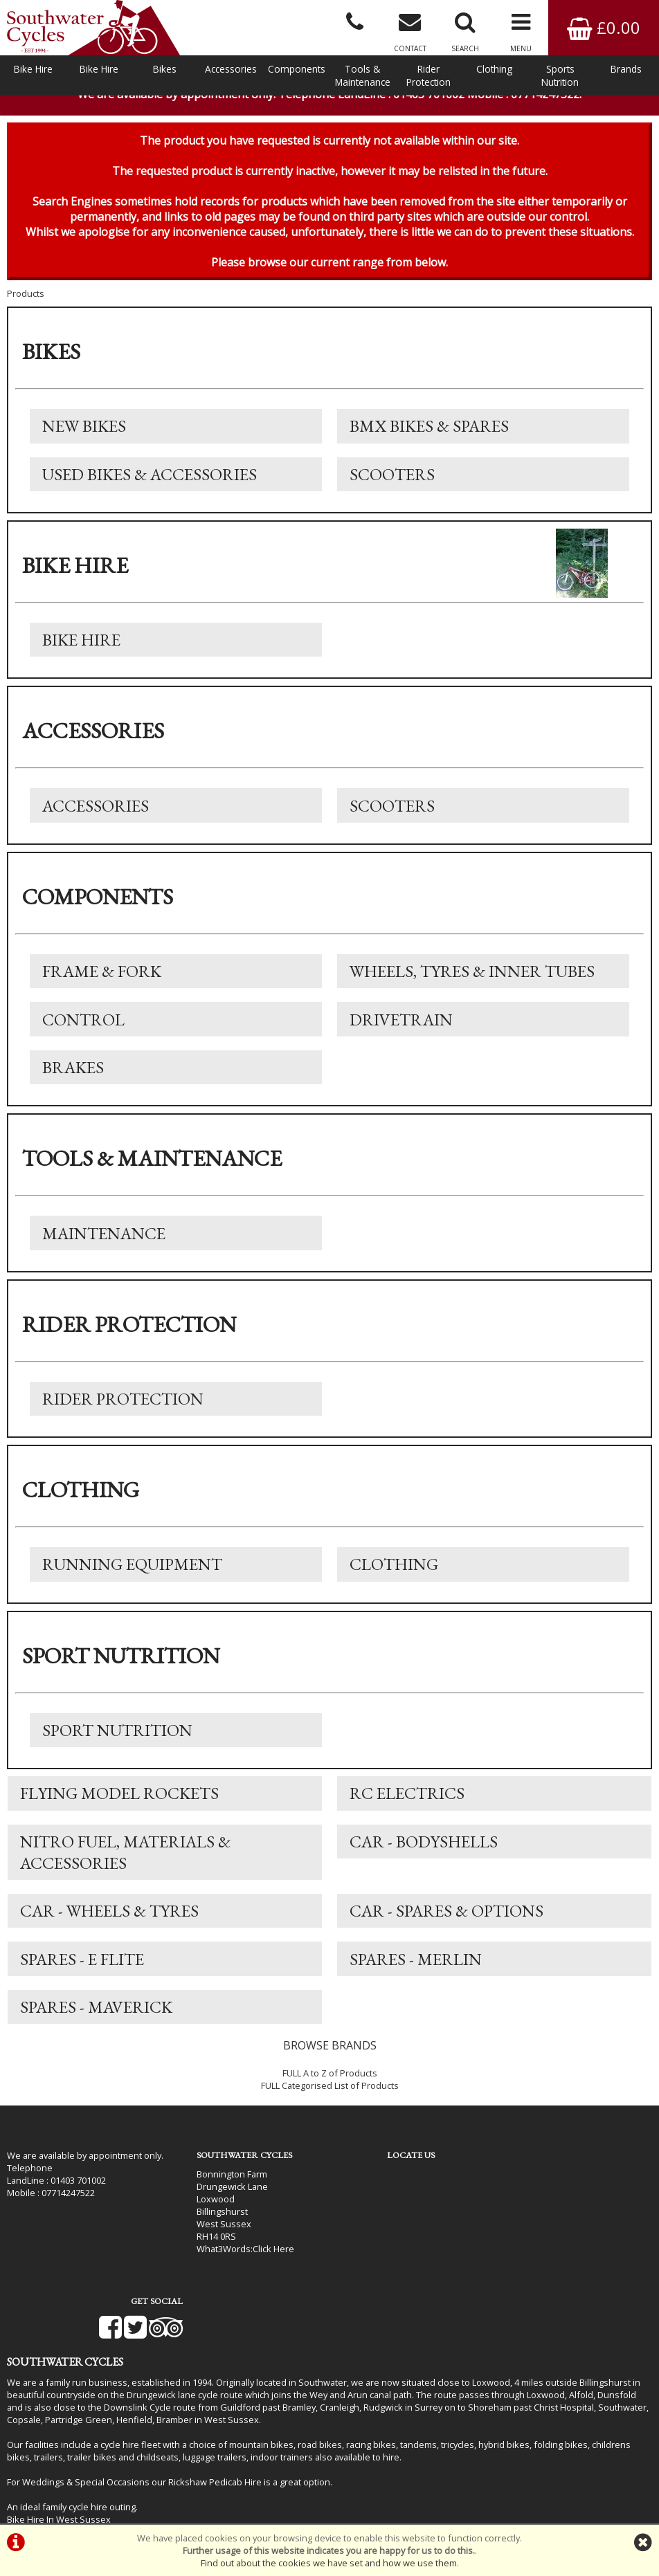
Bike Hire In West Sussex (59, 2486)
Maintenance (104, 1254)
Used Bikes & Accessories (150, 489)
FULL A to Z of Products (329, 2103)
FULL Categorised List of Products (330, 2116)
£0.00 (603, 27)
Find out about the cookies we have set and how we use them (329, 2563)
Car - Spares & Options (447, 1938)
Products (25, 306)
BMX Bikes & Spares (429, 439)
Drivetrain (401, 1038)
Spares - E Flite (83, 1987)
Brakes (74, 1087)
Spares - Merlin (416, 1987)
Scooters (392, 489)
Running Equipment (133, 1587)
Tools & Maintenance (362, 75)
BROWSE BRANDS (330, 2075)
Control (84, 1038)
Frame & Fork (102, 989)
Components (296, 68)
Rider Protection (428, 75)
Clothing (494, 68)
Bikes (165, 68)
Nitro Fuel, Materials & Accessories (126, 1878)
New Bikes (85, 439)
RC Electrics (407, 1818)
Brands (626, 68)
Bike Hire (33, 68)
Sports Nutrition (560, 75)
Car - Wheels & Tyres (110, 1938)
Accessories (231, 68)
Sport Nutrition (118, 1754)
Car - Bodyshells (424, 1868)
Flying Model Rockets (120, 1818)
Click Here (248, 2277)
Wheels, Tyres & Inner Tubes (472, 989)
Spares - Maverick (97, 2036)
